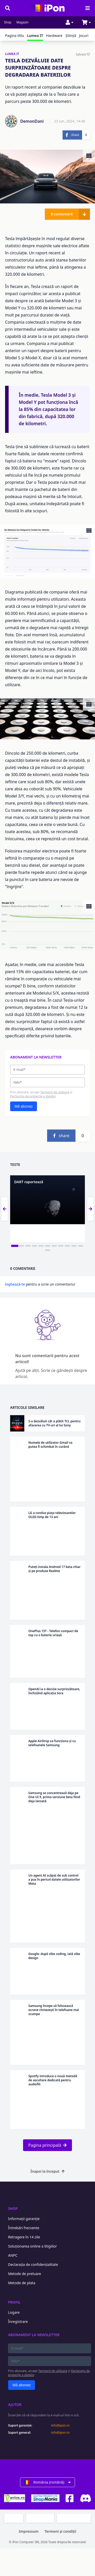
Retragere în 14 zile (24, 2237)
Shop (7, 22)
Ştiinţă (70, 35)
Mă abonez (23, 1106)
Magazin (22, 22)
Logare (14, 2312)
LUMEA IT (12, 54)
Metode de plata (21, 2282)
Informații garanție (24, 2218)
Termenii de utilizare (54, 1092)
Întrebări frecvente (23, 2227)
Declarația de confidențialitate (33, 2264)
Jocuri (83, 35)
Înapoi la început (47, 2171)
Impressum (29, 2531)
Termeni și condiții (60, 2531)
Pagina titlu (14, 35)
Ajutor (15, 2404)
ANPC (12, 2255)
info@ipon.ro (60, 2425)
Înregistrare (18, 2321)
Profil (14, 2302)
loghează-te (15, 1284)
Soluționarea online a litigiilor (32, 2246)
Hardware (54, 35)
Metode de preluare (24, 2273)
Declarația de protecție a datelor (32, 1096)
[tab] (14, 1246)
